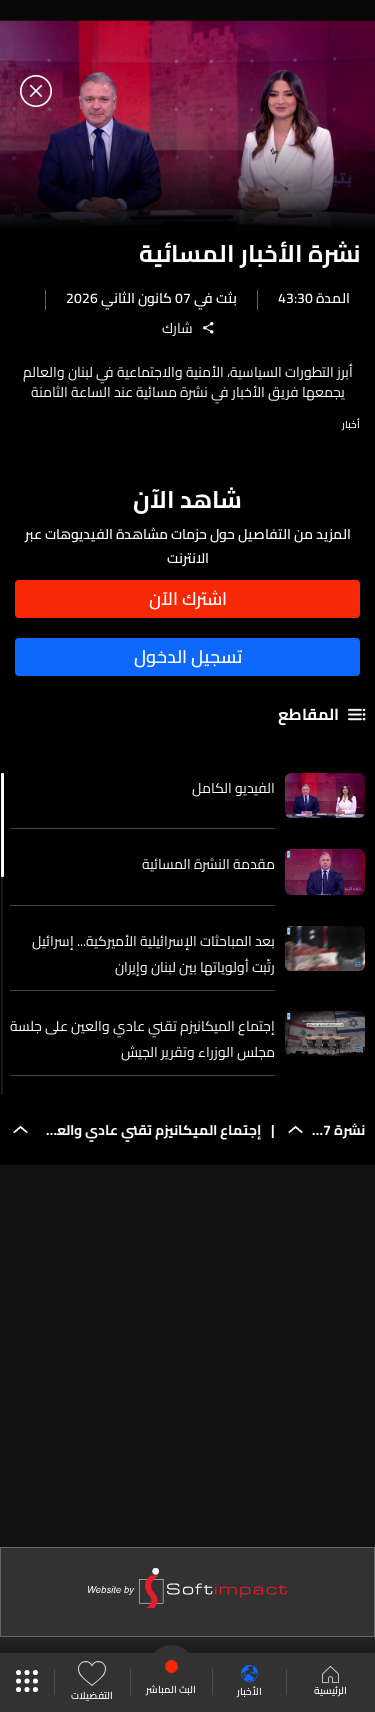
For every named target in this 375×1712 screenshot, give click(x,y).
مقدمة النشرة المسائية (208, 864)
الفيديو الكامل (233, 788)
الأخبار (249, 1682)
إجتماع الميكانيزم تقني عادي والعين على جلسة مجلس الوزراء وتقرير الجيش (142, 1039)
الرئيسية (330, 1683)
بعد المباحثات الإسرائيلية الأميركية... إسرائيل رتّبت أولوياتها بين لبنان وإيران (153, 954)
